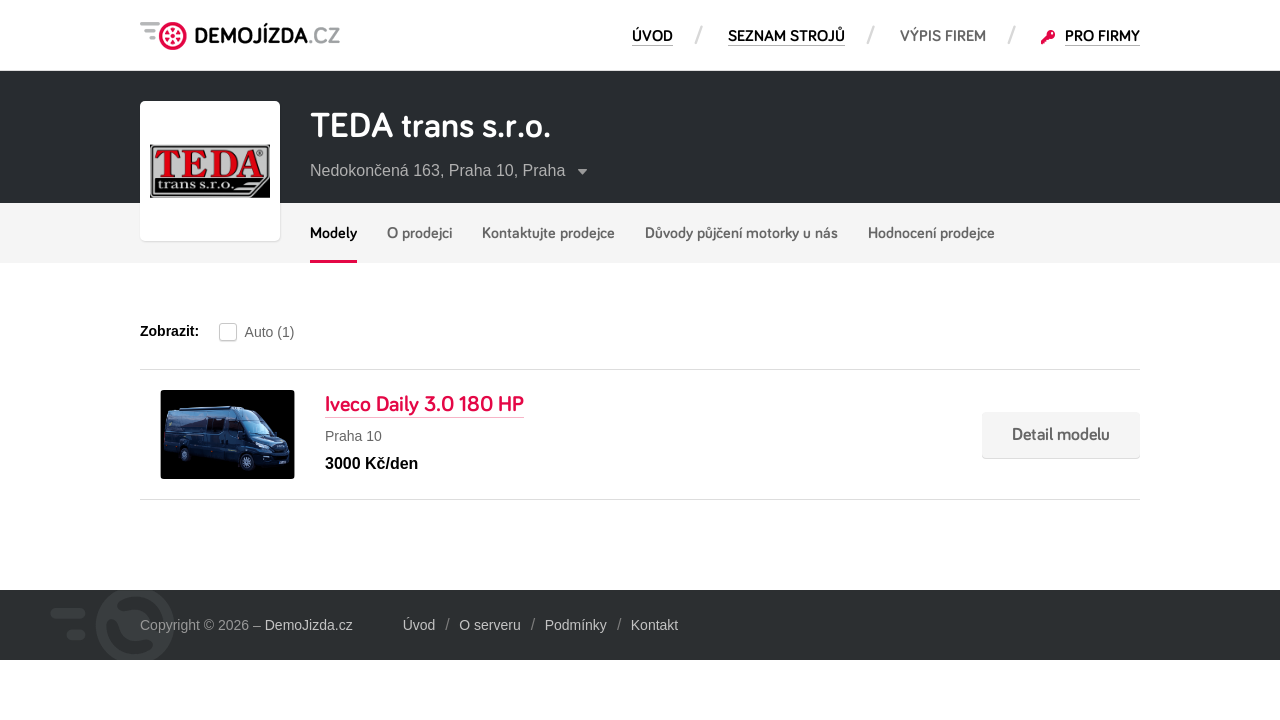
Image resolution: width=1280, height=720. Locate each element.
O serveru (489, 625)
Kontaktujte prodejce (548, 233)
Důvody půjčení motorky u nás (741, 233)
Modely (333, 233)
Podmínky (576, 625)
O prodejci (419, 233)
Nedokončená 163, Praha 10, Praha (448, 170)
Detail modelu (1061, 435)
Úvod (419, 625)
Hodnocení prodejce (931, 233)
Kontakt (654, 625)
